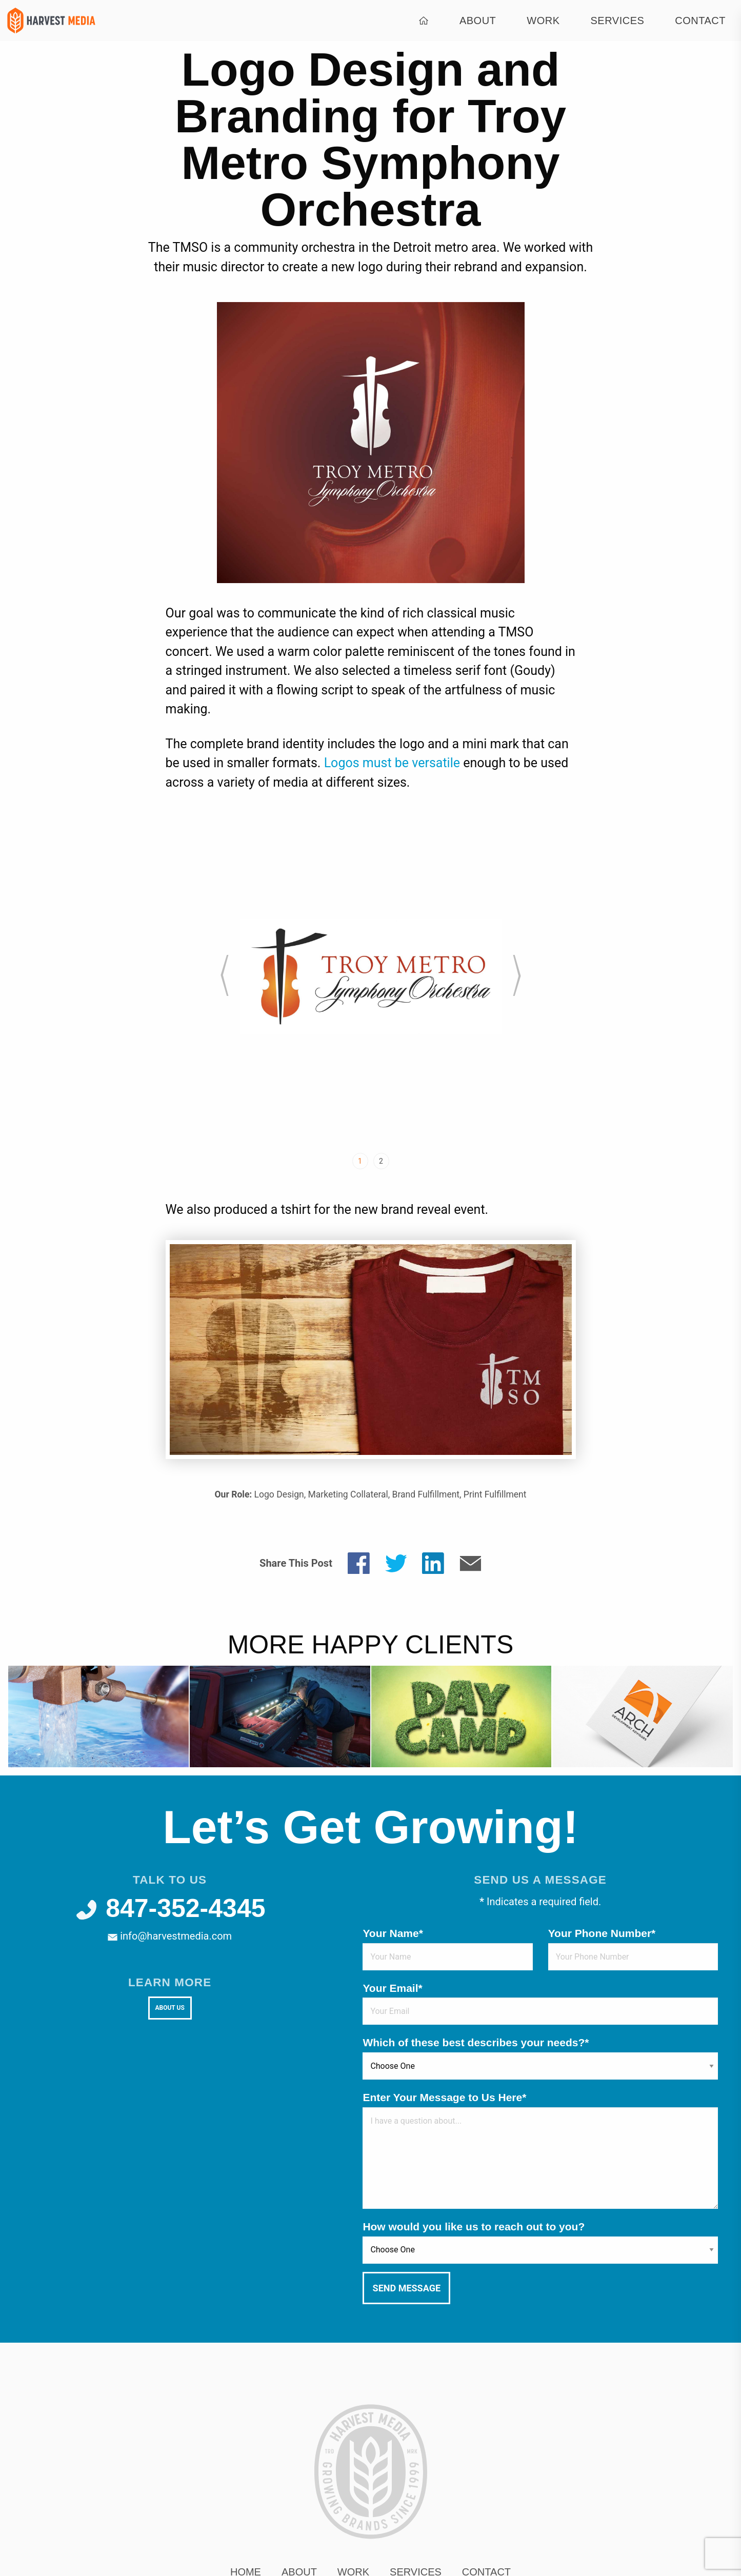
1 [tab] (360, 1161)
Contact (700, 20)
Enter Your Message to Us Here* (444, 2097)
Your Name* (393, 1933)
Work (543, 20)
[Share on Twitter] (396, 1562)
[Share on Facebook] (359, 1562)
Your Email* (392, 1988)
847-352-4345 (170, 1908)
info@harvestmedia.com (170, 1936)
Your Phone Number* (602, 1933)
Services (618, 20)
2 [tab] (381, 1161)
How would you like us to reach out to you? (474, 2226)
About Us (169, 2007)
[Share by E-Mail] (470, 1562)
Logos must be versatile (392, 762)
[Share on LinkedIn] (433, 1562)
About (477, 20)
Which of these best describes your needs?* (476, 2042)
